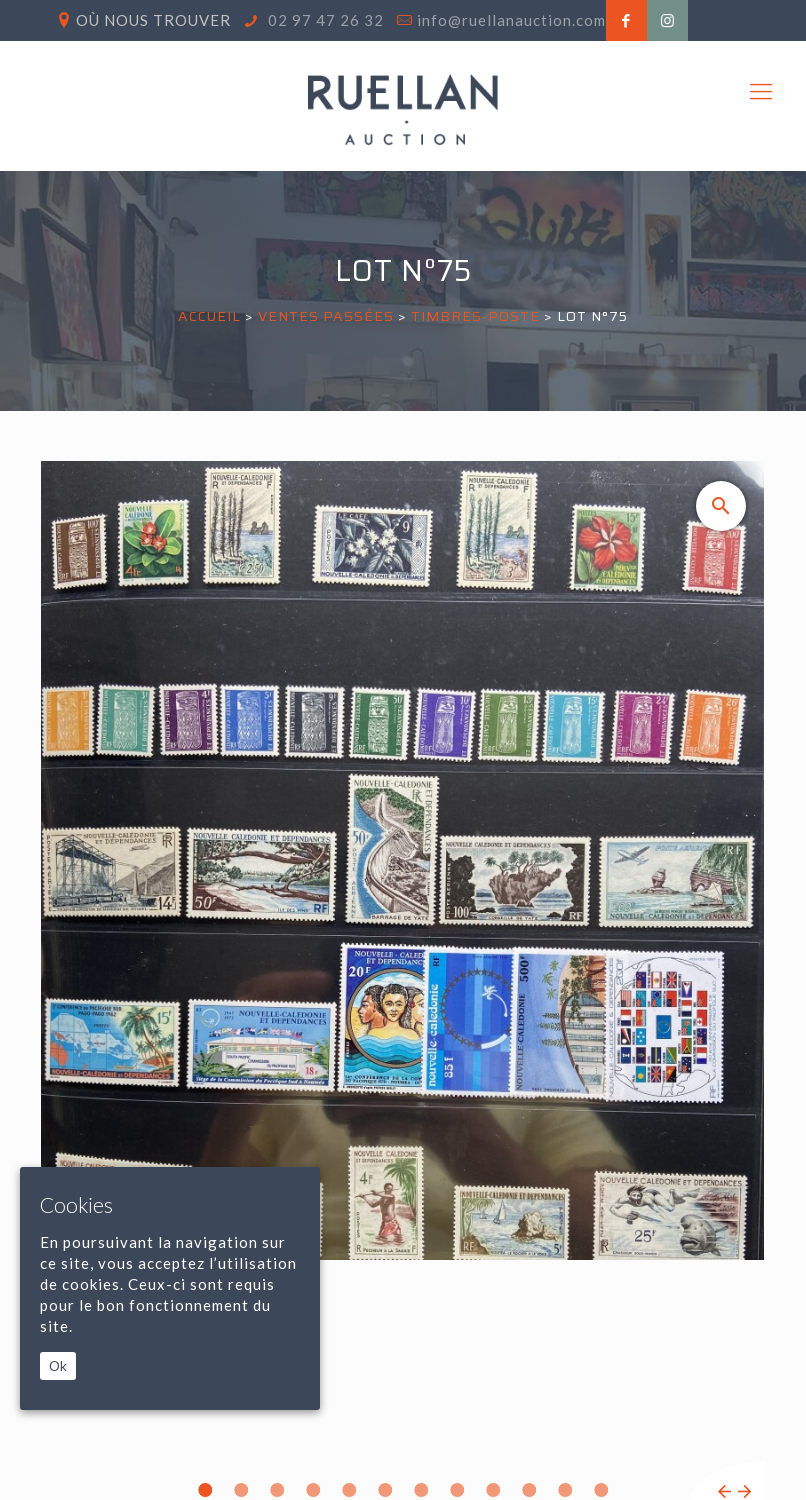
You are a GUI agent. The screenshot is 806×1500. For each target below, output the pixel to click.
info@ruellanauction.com (511, 20)
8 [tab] (457, 1490)
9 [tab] (493, 1490)
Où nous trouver (153, 20)
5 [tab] (349, 1490)
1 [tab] (205, 1490)
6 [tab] (385, 1490)
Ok (58, 1366)
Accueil (209, 316)
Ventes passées (326, 316)
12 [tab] (601, 1490)
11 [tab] (565, 1490)
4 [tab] (313, 1490)
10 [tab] (529, 1490)
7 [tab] (421, 1490)
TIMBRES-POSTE (475, 316)
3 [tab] (277, 1490)
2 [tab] (241, 1490)
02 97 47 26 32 (324, 20)
